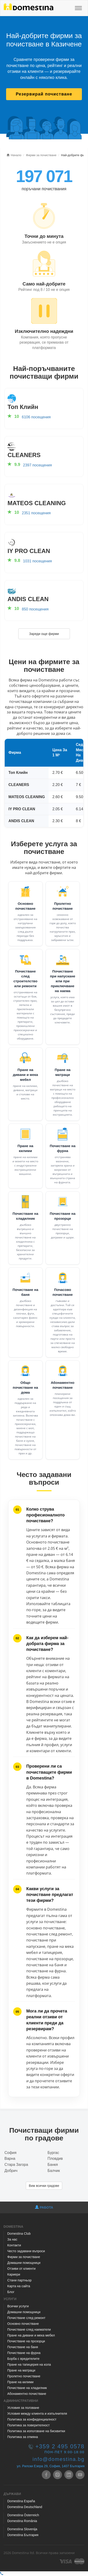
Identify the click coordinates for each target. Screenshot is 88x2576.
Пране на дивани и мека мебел (25, 1075)
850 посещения (35, 609)
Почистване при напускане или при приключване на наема (62, 981)
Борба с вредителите (23, 2359)
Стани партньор (19, 2280)
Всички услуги (18, 2306)
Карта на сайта (18, 2286)
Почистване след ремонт (26, 2318)
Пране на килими (20, 2382)
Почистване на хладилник (27, 2388)
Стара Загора (16, 2165)
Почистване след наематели (29, 2329)
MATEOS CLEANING (37, 503)
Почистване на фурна (23, 2353)
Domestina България (22, 2535)
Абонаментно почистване (26, 2394)
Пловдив (55, 2158)
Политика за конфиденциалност (32, 2419)
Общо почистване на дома (25, 1387)
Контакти (14, 2245)
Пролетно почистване (23, 2376)
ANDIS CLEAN (28, 599)
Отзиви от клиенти (21, 2268)
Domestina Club (19, 2233)
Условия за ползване (23, 2408)
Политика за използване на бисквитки (36, 2431)
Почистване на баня (22, 2347)
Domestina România (22, 2521)
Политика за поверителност (28, 2425)
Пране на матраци (21, 2370)
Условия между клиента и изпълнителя (37, 2413)
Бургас (53, 2153)
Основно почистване (23, 2324)
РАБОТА (44, 2207)
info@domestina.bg (58, 2459)
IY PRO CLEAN (29, 551)
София (10, 2153)
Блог (10, 2292)
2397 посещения (37, 465)
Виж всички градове (44, 2186)
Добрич (10, 2171)
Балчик (54, 2171)
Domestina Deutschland (24, 2507)
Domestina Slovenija (22, 2529)
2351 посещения (36, 513)
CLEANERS (24, 455)
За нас (12, 2239)
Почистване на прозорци (26, 2341)
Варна (9, 2158)
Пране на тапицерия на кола (29, 2364)
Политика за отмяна (22, 2437)
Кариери (13, 2274)
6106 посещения (36, 417)
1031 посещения (37, 561)
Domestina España (21, 2501)
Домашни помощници (23, 2263)
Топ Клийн (23, 407)
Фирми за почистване (23, 2257)
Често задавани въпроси (26, 2251)
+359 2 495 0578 (59, 2446)
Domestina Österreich (23, 2515)
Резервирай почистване (44, 94)
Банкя (53, 2165)
